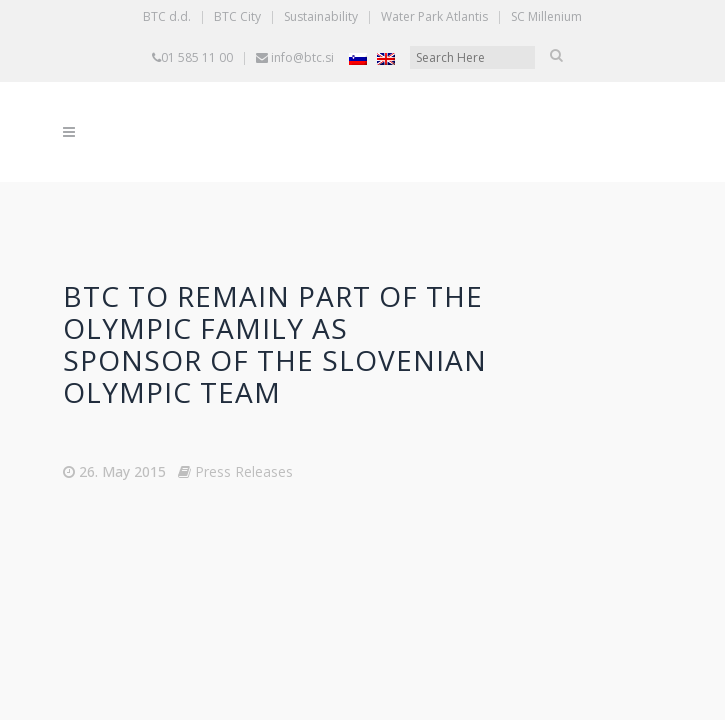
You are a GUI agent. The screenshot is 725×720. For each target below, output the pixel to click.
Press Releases (244, 471)
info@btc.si (302, 57)
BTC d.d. (167, 16)
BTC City (237, 16)
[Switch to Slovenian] (358, 58)
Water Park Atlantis (434, 16)
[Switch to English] (386, 58)
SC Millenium (546, 16)
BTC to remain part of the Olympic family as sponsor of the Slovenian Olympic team (275, 344)
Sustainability (321, 16)
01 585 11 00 (197, 57)
